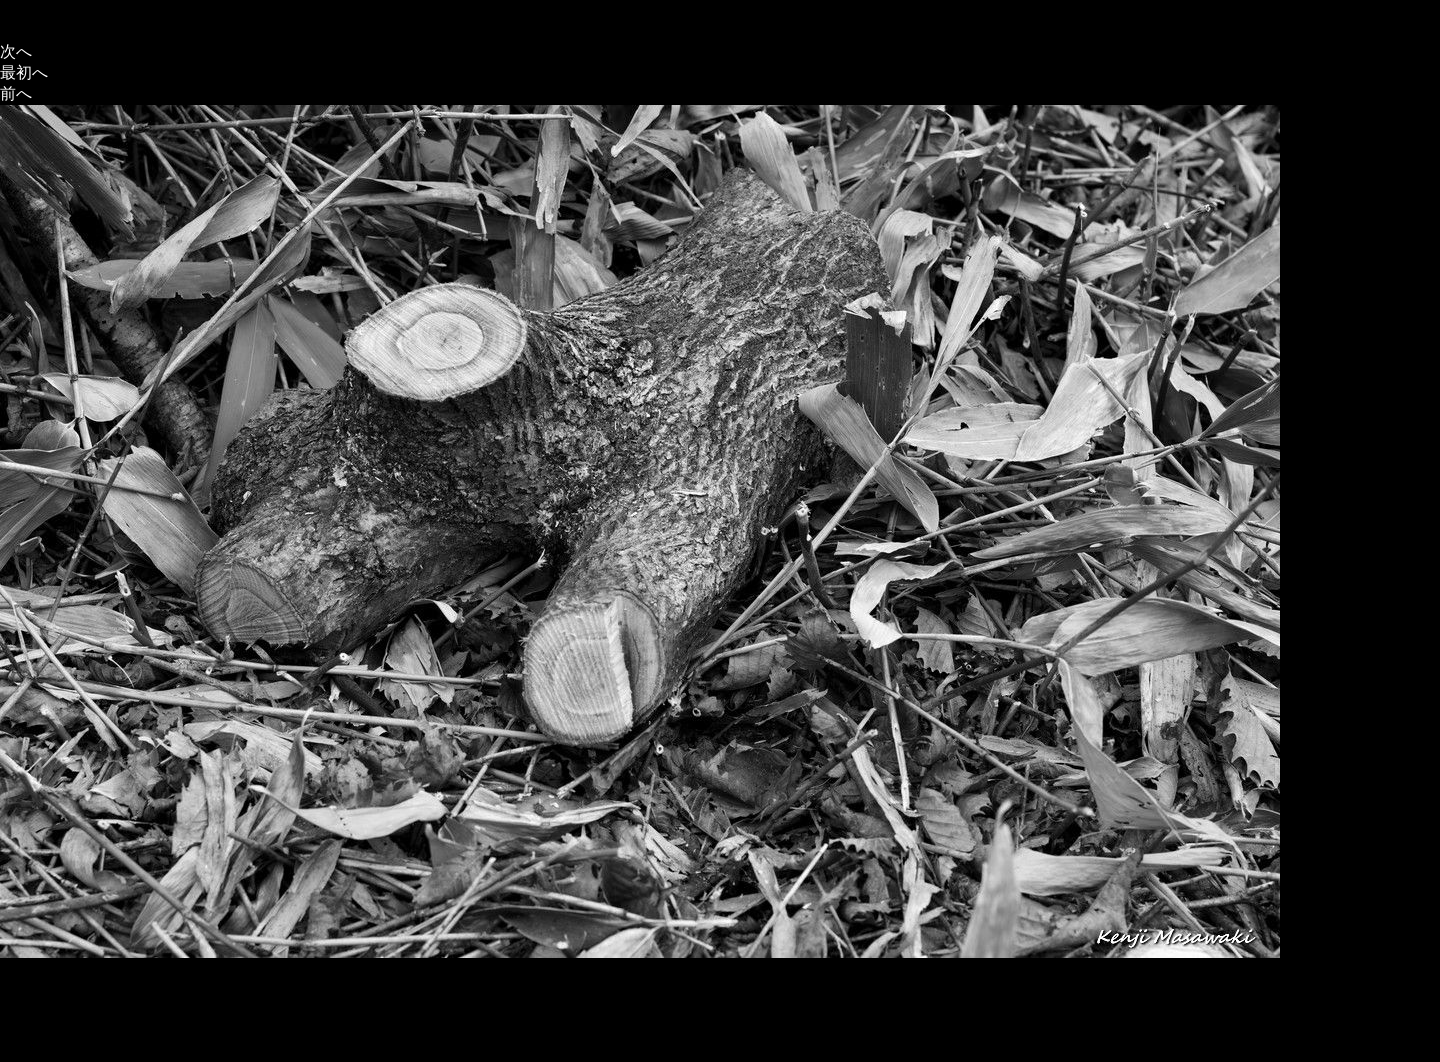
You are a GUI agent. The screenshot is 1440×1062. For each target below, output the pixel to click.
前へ (16, 93)
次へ (16, 51)
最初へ (24, 72)
